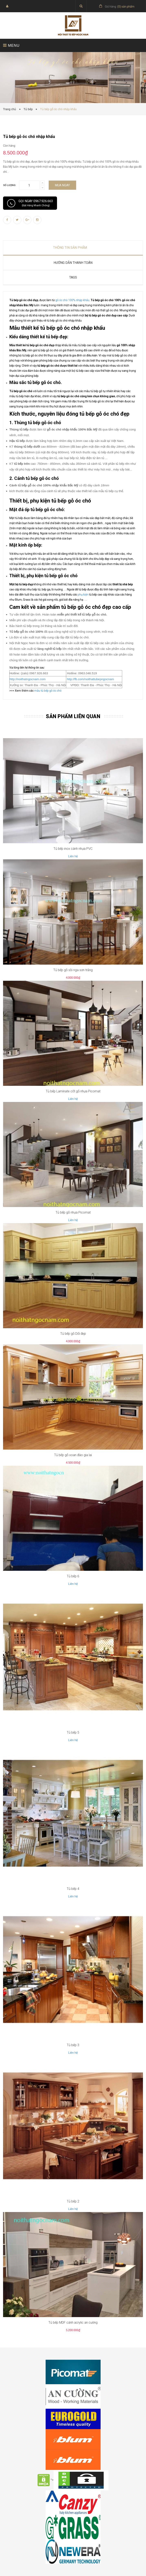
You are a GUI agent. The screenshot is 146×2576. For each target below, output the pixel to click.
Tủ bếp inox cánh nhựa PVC (73, 849)
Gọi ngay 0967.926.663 (36, 203)
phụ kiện (83, 594)
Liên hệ (73, 856)
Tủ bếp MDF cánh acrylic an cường (73, 2322)
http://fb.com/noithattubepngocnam (90, 679)
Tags (73, 277)
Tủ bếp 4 (73, 1889)
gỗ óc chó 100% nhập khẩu (72, 300)
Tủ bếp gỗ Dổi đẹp (73, 1334)
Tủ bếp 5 (73, 1732)
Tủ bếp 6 (73, 1576)
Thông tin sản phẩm (70, 248)
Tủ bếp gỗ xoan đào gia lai (73, 1455)
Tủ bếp (28, 109)
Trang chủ (10, 109)
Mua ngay (62, 185)
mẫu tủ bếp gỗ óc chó (47, 690)
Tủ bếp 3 (73, 2045)
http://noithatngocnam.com (30, 679)
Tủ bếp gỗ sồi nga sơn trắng (73, 970)
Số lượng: (9, 185)
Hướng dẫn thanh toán (73, 263)
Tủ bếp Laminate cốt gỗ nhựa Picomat (73, 1091)
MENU (11, 45)
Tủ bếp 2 (73, 2201)
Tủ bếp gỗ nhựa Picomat (73, 1212)
